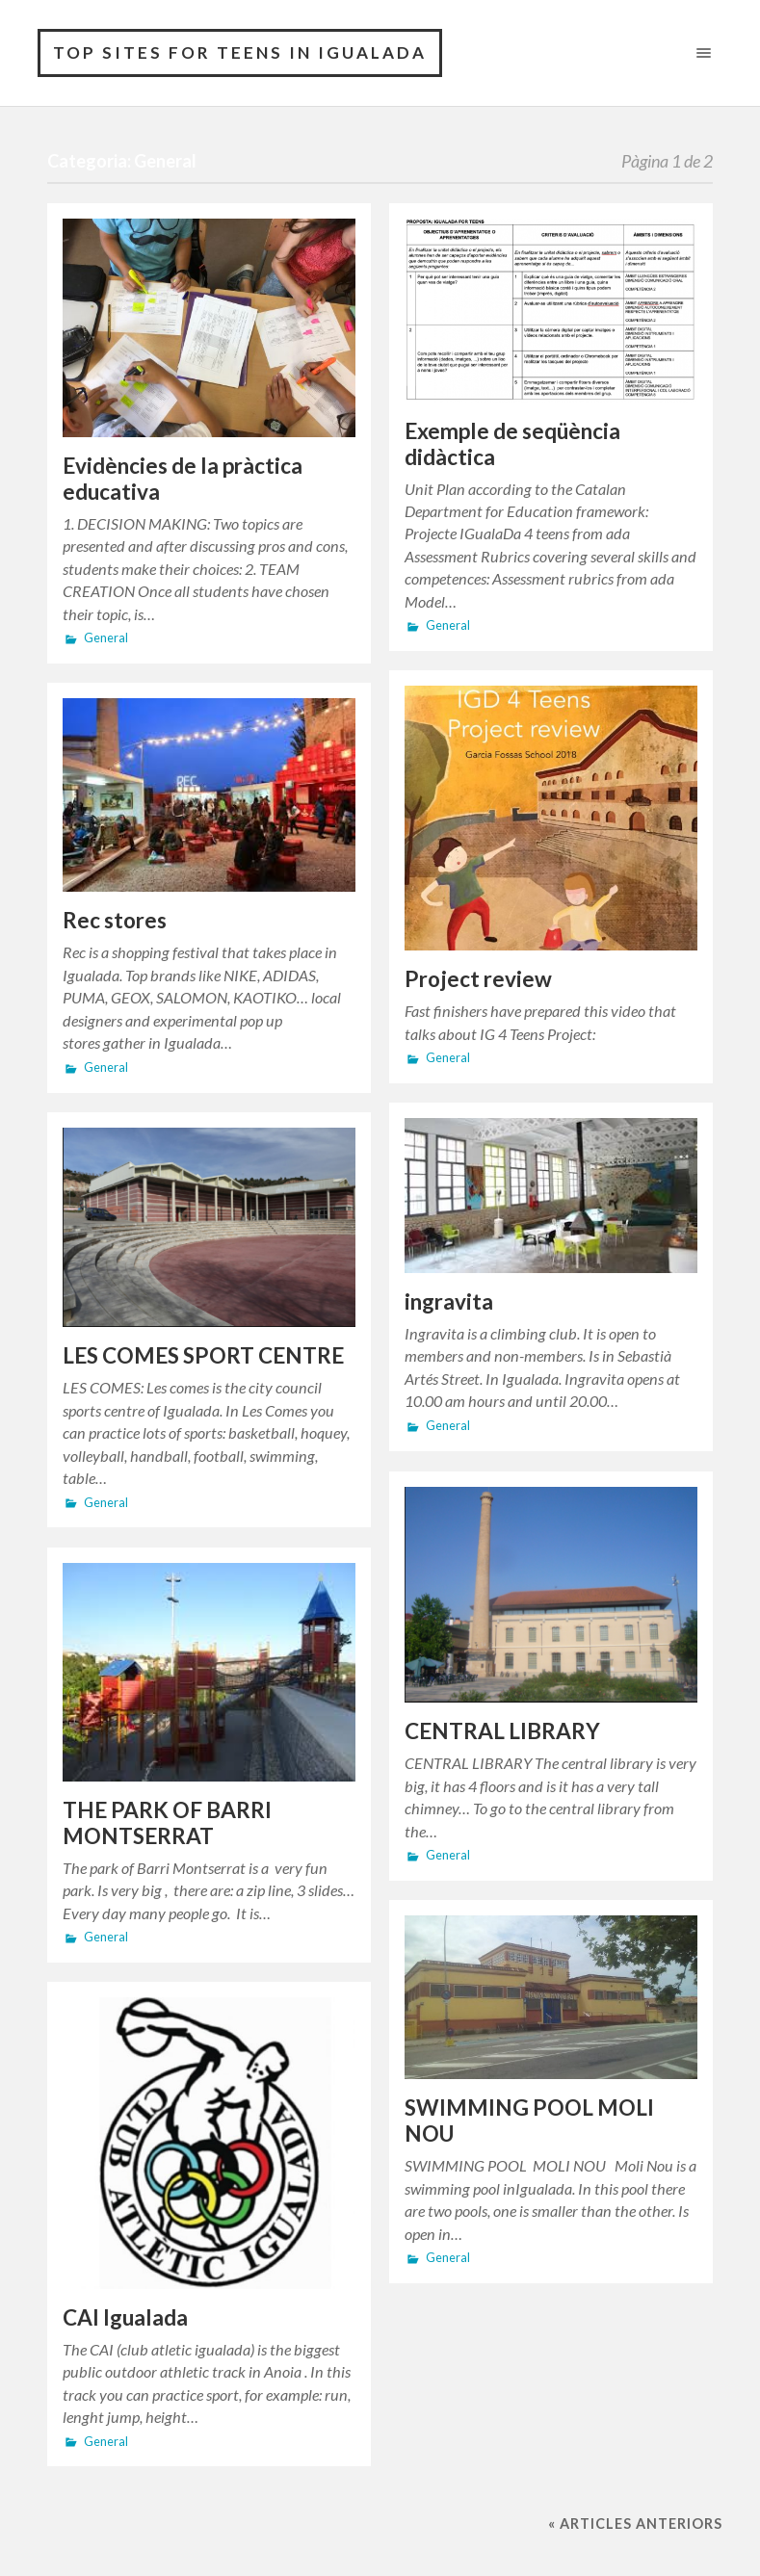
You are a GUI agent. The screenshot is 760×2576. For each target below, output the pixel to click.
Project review (478, 979)
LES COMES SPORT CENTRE (203, 1355)
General (106, 638)
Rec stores (115, 920)
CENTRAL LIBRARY (502, 1731)
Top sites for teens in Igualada (240, 52)
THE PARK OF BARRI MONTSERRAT (167, 1823)
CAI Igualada (125, 2317)
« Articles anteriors (635, 2523)
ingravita (449, 1301)
